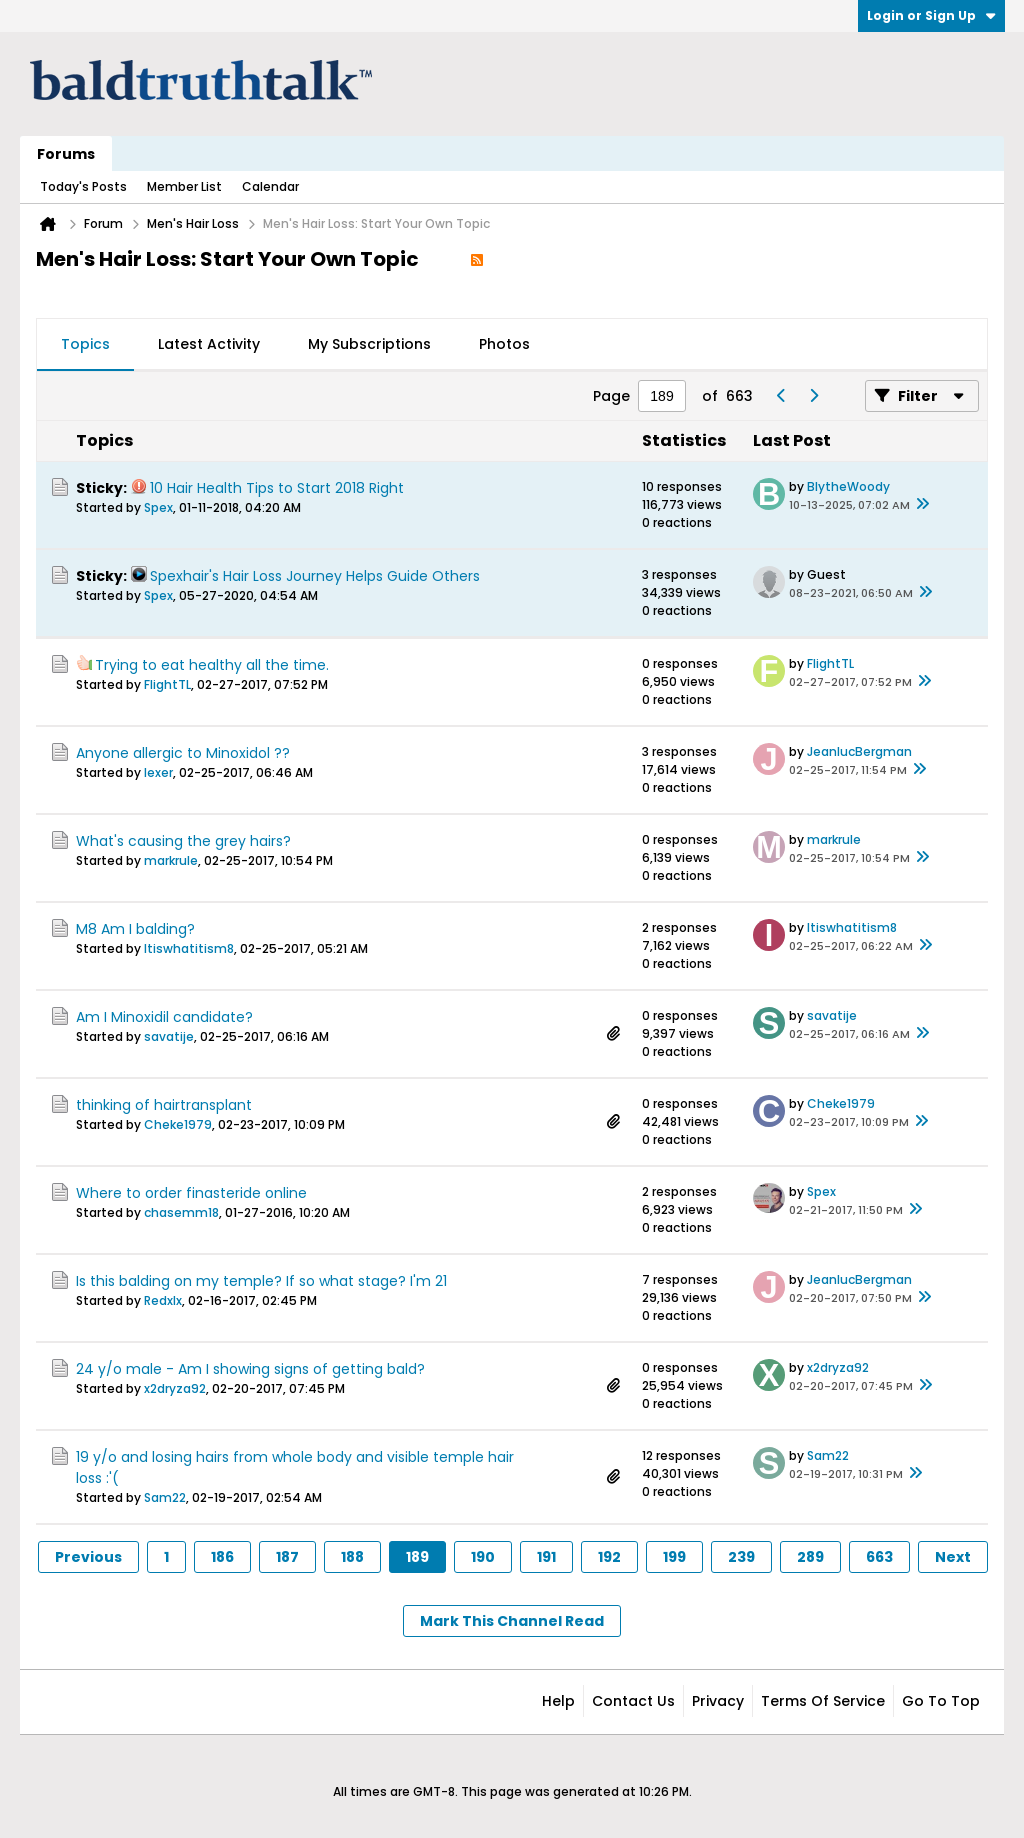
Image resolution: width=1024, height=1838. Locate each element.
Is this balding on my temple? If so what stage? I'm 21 (261, 1281)
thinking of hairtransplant (164, 1105)
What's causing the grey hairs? (183, 841)
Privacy (718, 1701)
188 (352, 1557)
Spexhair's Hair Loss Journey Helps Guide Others (315, 576)
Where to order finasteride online (191, 1193)
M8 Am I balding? (135, 929)
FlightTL (167, 684)
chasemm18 (181, 1212)
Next (953, 1557)
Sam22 (165, 1497)
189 (417, 1557)
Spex (158, 507)
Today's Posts (83, 186)
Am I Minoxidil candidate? (164, 1017)
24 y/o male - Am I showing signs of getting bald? (250, 1369)
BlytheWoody (848, 486)
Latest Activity (209, 344)
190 (483, 1557)
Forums (66, 154)
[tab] (85, 345)
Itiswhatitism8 (189, 948)
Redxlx (163, 1300)
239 (741, 1557)
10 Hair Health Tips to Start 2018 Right (277, 488)
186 (222, 1557)
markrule (171, 860)
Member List (184, 186)
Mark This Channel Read (512, 1621)
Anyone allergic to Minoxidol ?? (183, 753)
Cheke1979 (178, 1124)
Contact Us (633, 1701)
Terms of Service (823, 1701)
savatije (169, 1036)
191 (546, 1557)
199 (674, 1557)
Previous (88, 1557)
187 (287, 1557)
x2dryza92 (175, 1388)
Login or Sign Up (931, 15)
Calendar (270, 186)
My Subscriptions (369, 344)
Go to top (941, 1701)
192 (609, 1557)
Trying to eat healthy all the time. (212, 665)
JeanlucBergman (859, 751)
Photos (504, 344)
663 (879, 1557)
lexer (158, 772)
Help (558, 1701)
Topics (85, 344)
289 (810, 1557)
